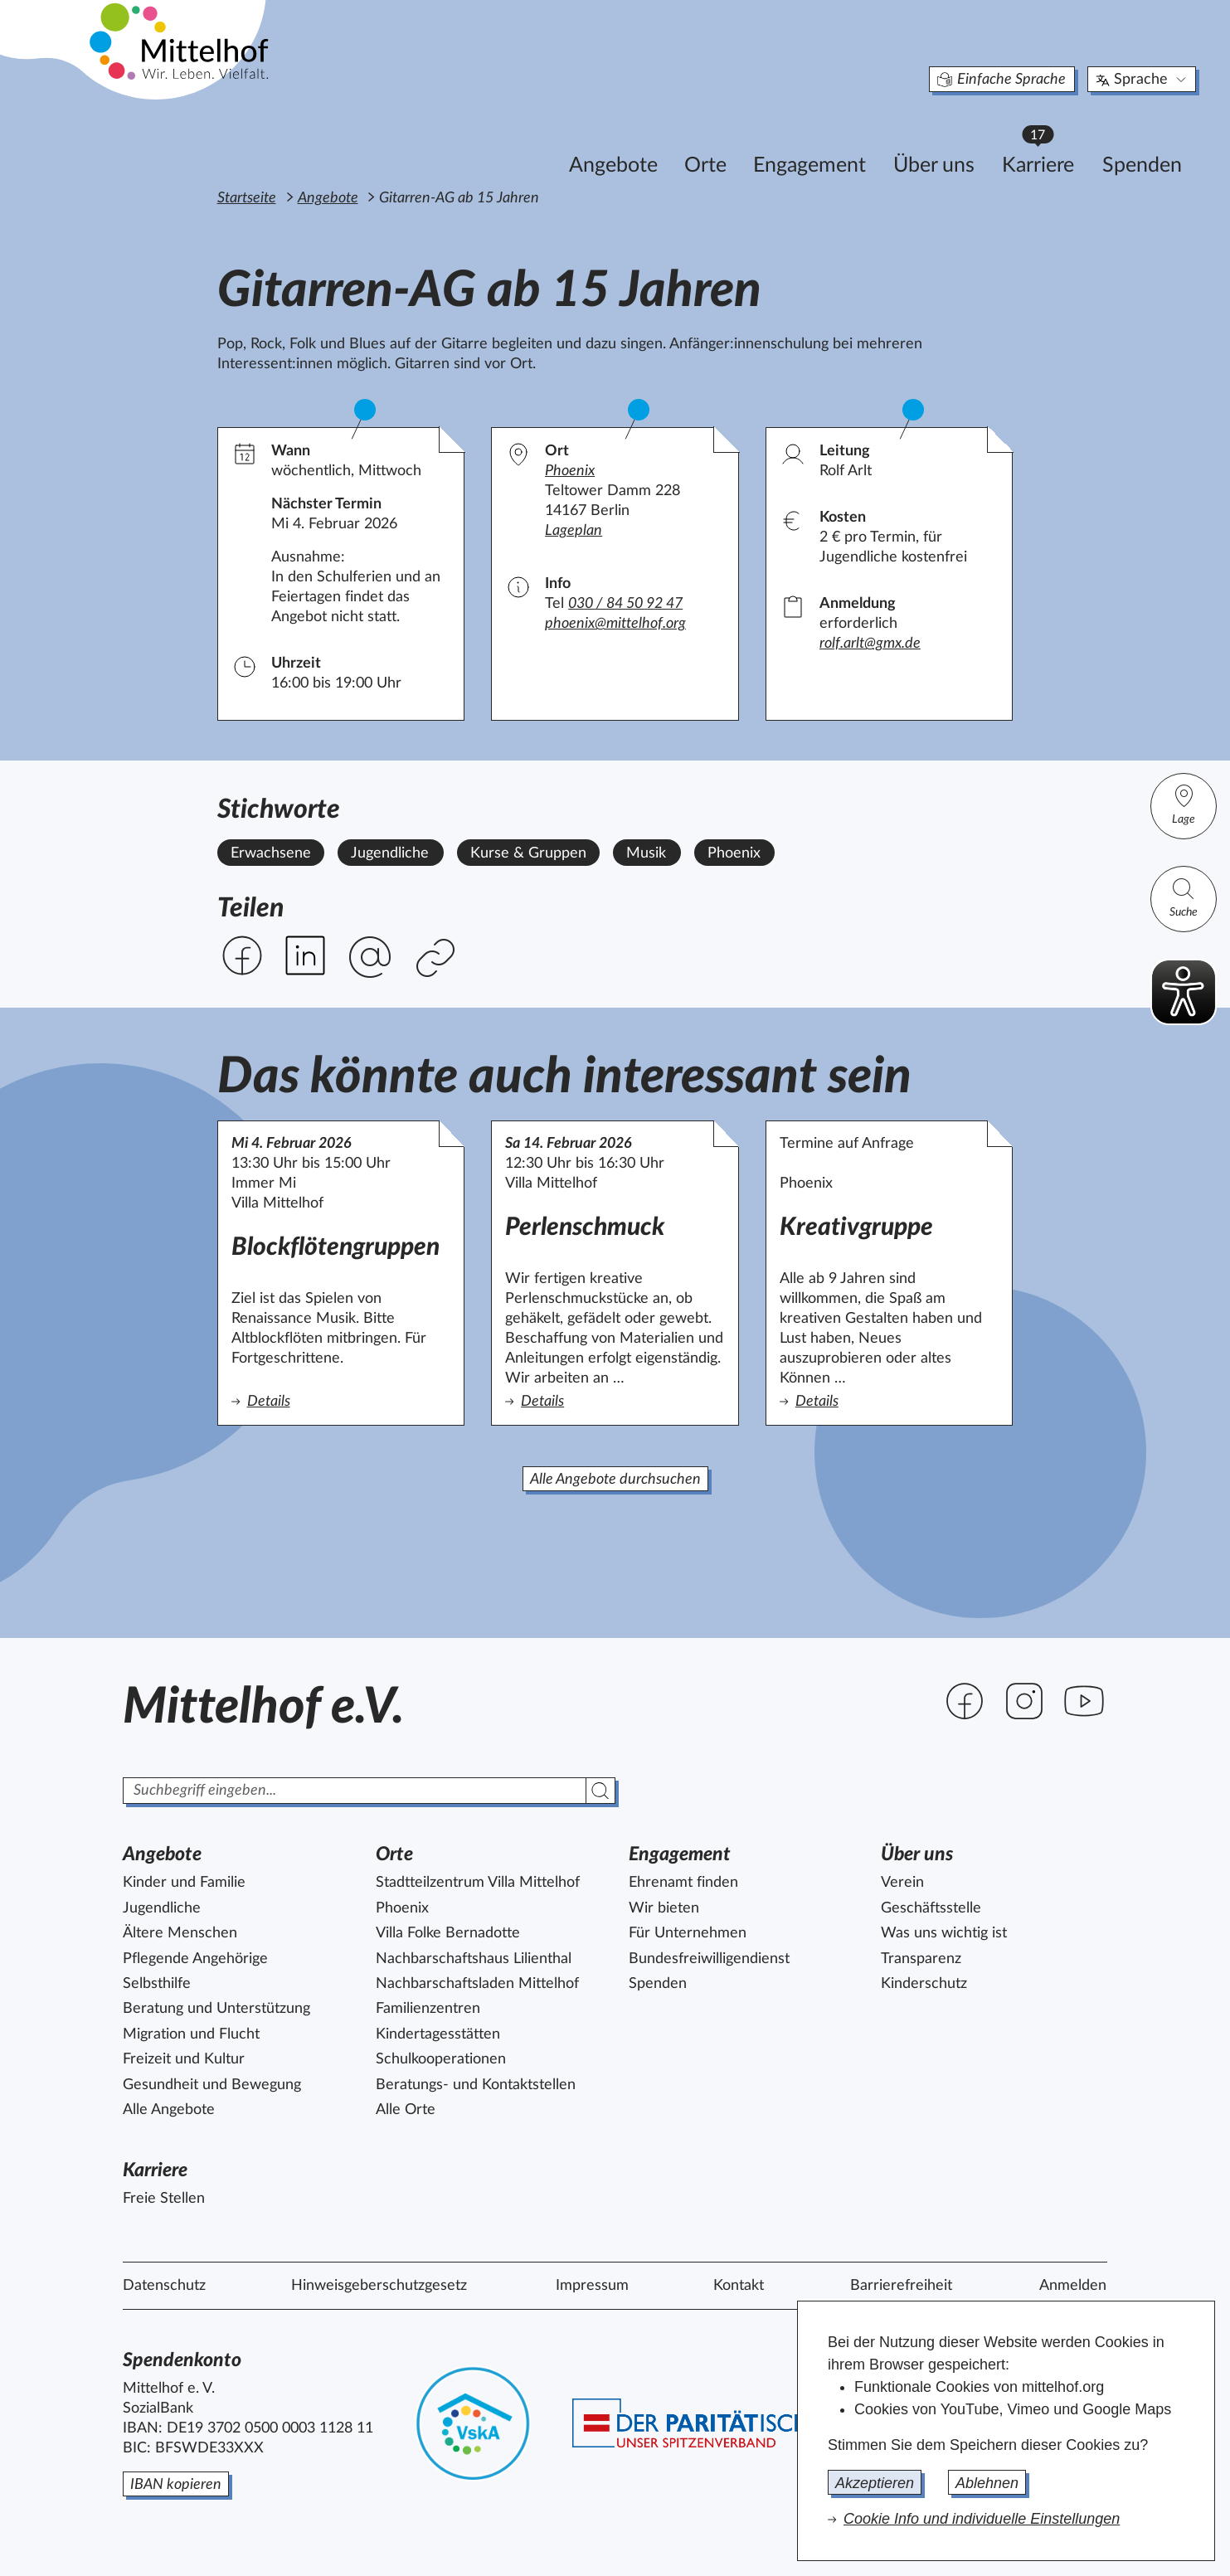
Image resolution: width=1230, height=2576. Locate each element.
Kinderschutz (924, 1983)
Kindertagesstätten (438, 2034)
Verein (902, 1882)
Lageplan (573, 530)
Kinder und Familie (184, 1882)
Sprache (1054, 53)
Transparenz (921, 1958)
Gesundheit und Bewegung (212, 2085)
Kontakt (738, 2285)
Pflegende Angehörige (195, 1958)
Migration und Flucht (191, 2034)
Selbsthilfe (157, 1983)
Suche (1183, 897)
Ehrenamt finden (683, 1882)
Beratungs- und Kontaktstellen (476, 2085)
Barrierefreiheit (901, 2285)
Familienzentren (428, 2008)
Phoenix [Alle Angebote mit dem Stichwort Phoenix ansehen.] (734, 853)
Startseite (246, 198)
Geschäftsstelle (931, 1908)
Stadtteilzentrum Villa (478, 1882)
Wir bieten (664, 1908)
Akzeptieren (874, 2483)
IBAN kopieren (175, 2484)
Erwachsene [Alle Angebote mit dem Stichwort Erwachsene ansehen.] (271, 853)
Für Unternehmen (687, 1933)
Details (335, 1400)
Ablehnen (987, 2483)
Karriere (958, 133)
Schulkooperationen (441, 2059)
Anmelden (1072, 2285)
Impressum (592, 2285)
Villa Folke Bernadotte (448, 1933)
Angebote (525, 138)
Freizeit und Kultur (184, 2059)
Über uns (846, 138)
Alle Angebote (169, 2109)
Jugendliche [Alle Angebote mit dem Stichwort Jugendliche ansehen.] (390, 853)
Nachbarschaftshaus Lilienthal (473, 1958)
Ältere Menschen (180, 1933)
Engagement (721, 138)
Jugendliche (162, 1908)
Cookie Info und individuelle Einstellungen (981, 2518)
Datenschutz (164, 2285)
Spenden (1054, 138)
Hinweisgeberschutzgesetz (379, 2285)
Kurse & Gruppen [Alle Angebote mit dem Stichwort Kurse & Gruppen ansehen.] (528, 853)
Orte (617, 138)
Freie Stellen (164, 2198)
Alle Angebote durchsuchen (615, 1479)
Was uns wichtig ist (944, 1933)
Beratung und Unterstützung (216, 2008)
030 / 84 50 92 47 (625, 603)
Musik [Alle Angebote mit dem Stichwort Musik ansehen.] (646, 853)
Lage (1183, 804)
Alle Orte (405, 2109)
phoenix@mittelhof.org (615, 623)
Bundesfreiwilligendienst (709, 1958)
